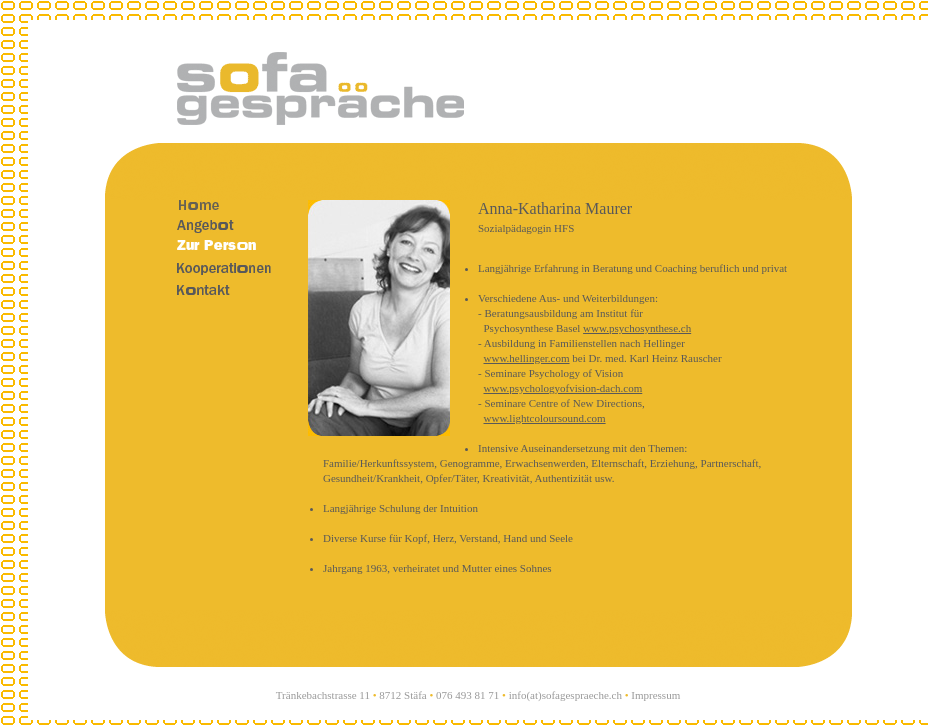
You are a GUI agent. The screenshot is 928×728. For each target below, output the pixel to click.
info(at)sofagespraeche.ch (565, 695)
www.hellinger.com (527, 358)
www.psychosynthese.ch (637, 328)
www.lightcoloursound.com (545, 418)
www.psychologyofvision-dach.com (563, 388)
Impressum (655, 695)
